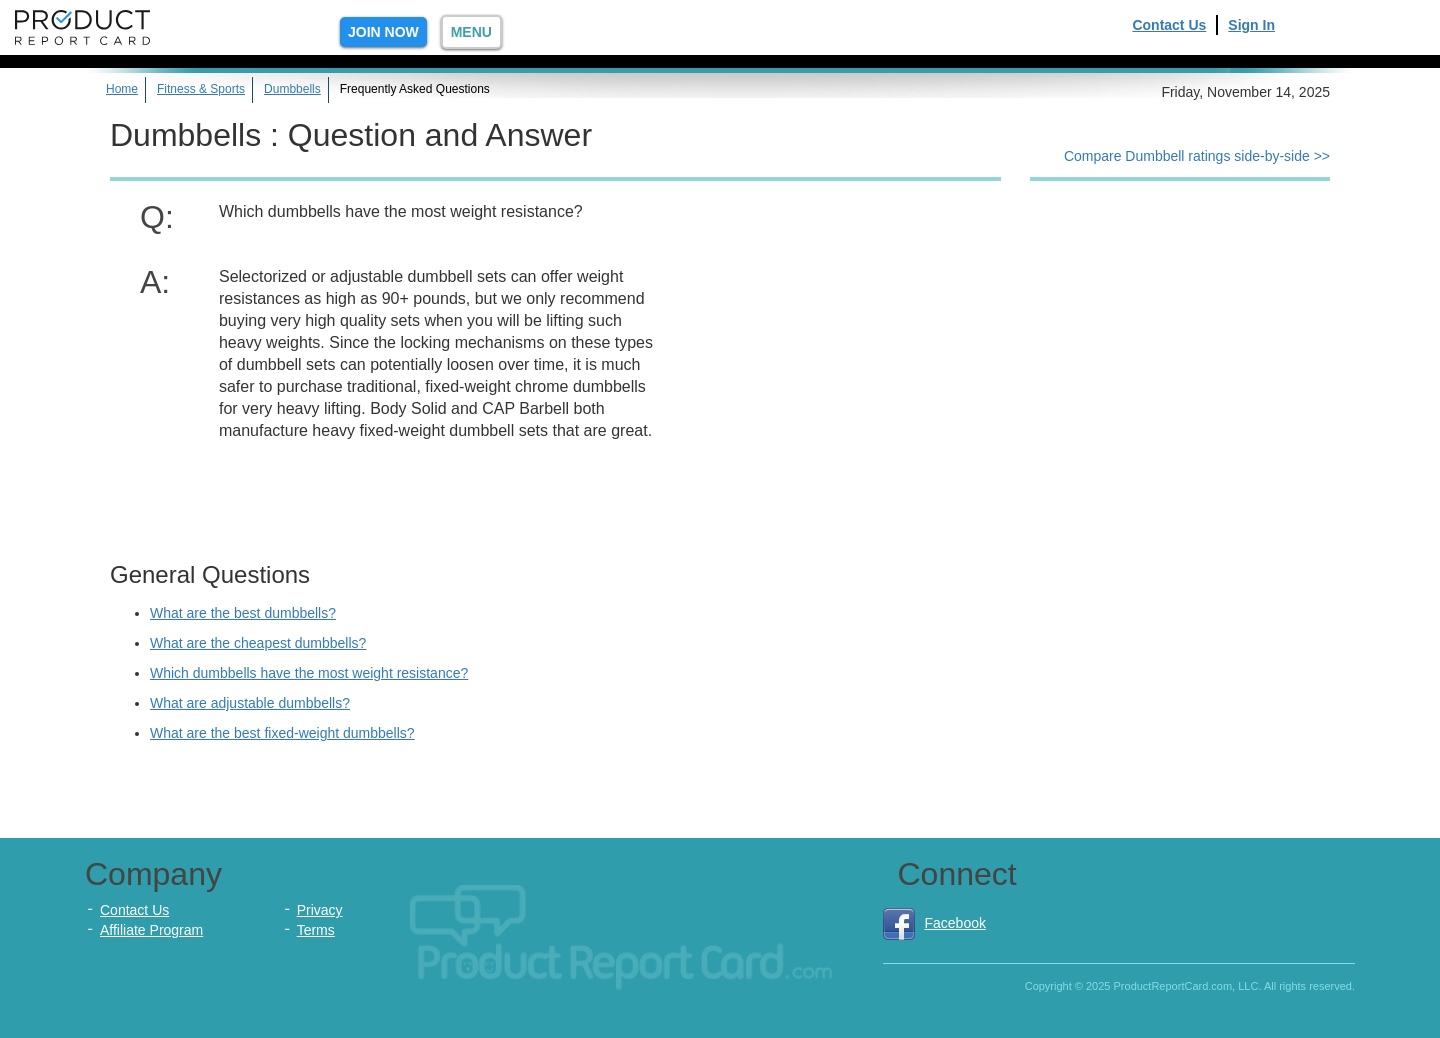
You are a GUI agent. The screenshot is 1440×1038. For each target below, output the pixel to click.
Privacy (320, 910)
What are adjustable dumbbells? (250, 703)
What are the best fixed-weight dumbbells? (282, 733)
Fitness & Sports (201, 89)
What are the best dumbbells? (243, 613)
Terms (316, 930)
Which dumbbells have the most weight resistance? (309, 673)
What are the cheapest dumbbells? (258, 643)
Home (122, 89)
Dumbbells (292, 89)
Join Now (383, 32)
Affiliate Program (151, 930)
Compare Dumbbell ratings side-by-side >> (1197, 156)
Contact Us (1169, 25)
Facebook (934, 923)
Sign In (1251, 25)
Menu (471, 32)
